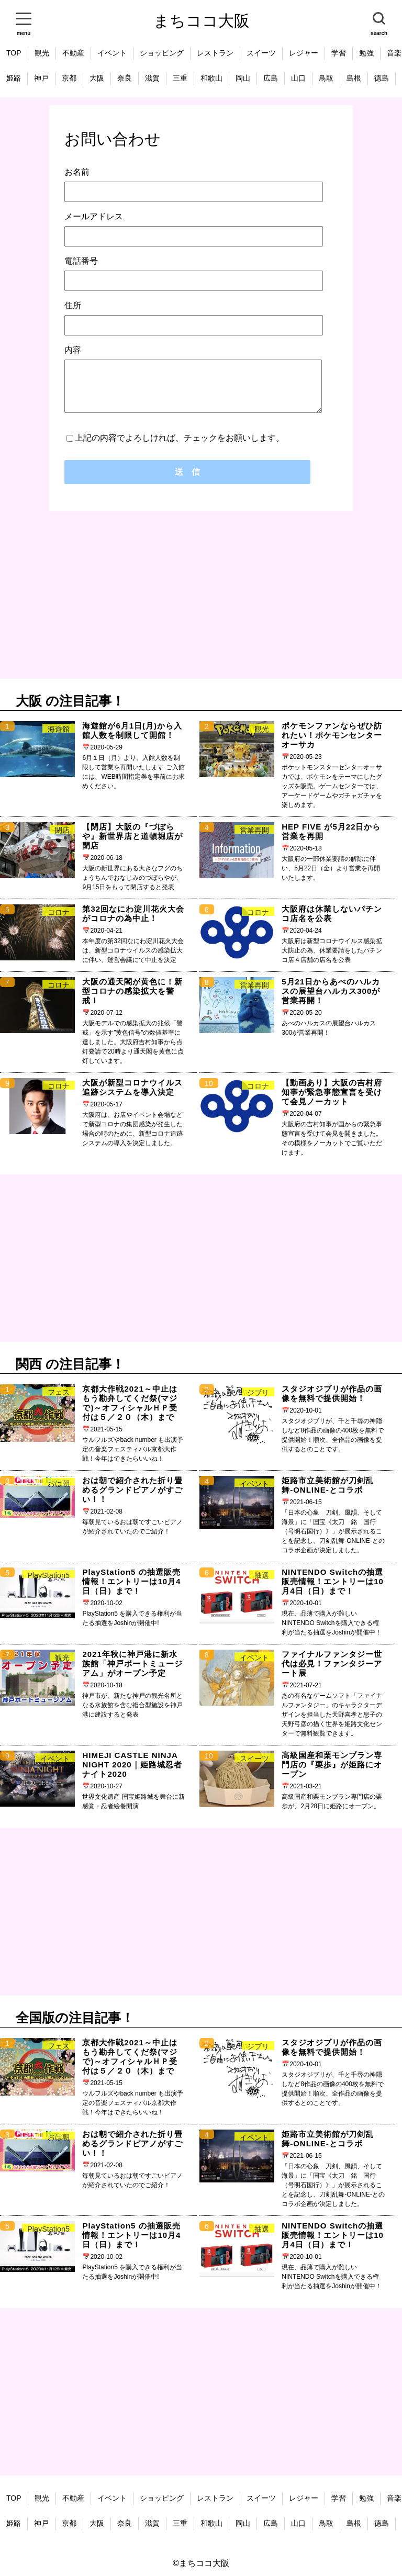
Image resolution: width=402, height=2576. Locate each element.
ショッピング (162, 53)
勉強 (366, 53)
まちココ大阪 (201, 20)
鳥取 (326, 78)
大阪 (97, 78)
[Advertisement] (201, 595)
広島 (270, 78)
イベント (112, 53)
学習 (338, 53)
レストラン (215, 53)
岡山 (243, 78)
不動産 (73, 53)
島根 (354, 78)
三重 (180, 78)
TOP (13, 53)
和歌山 (211, 78)
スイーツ (261, 53)
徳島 (381, 78)
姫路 (13, 78)
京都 (69, 78)
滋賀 (152, 78)
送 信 (187, 471)
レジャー (303, 53)
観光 (42, 53)
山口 (298, 78)
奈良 (124, 78)
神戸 (41, 78)
